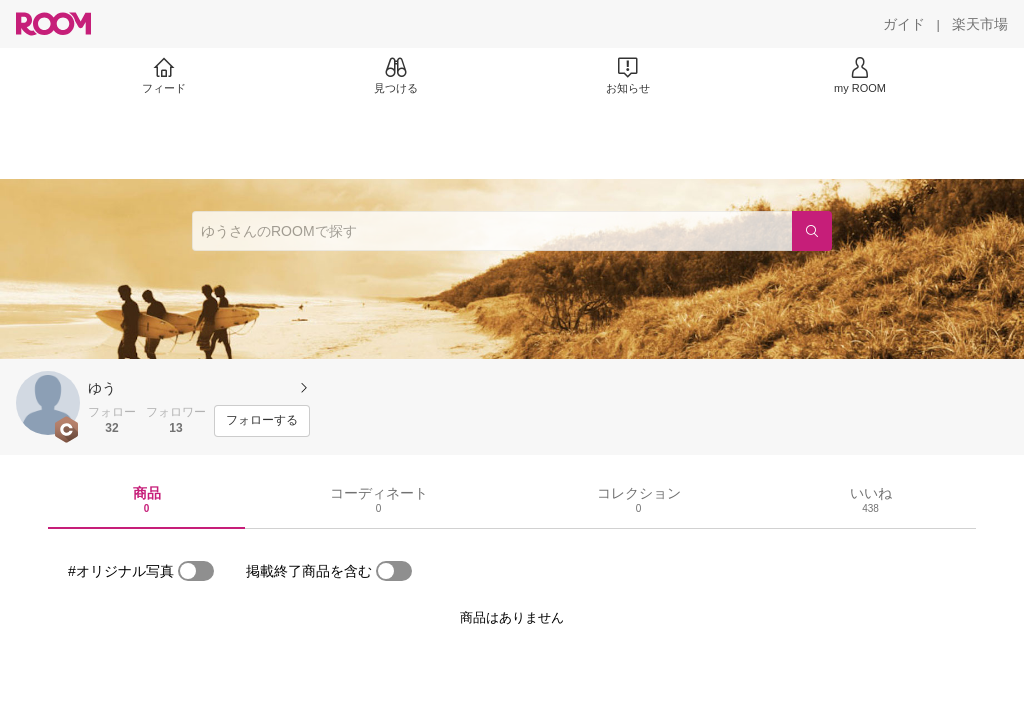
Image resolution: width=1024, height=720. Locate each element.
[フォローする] (262, 421)
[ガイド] (904, 24)
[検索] (812, 231)
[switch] (196, 571)
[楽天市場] (980, 24)
